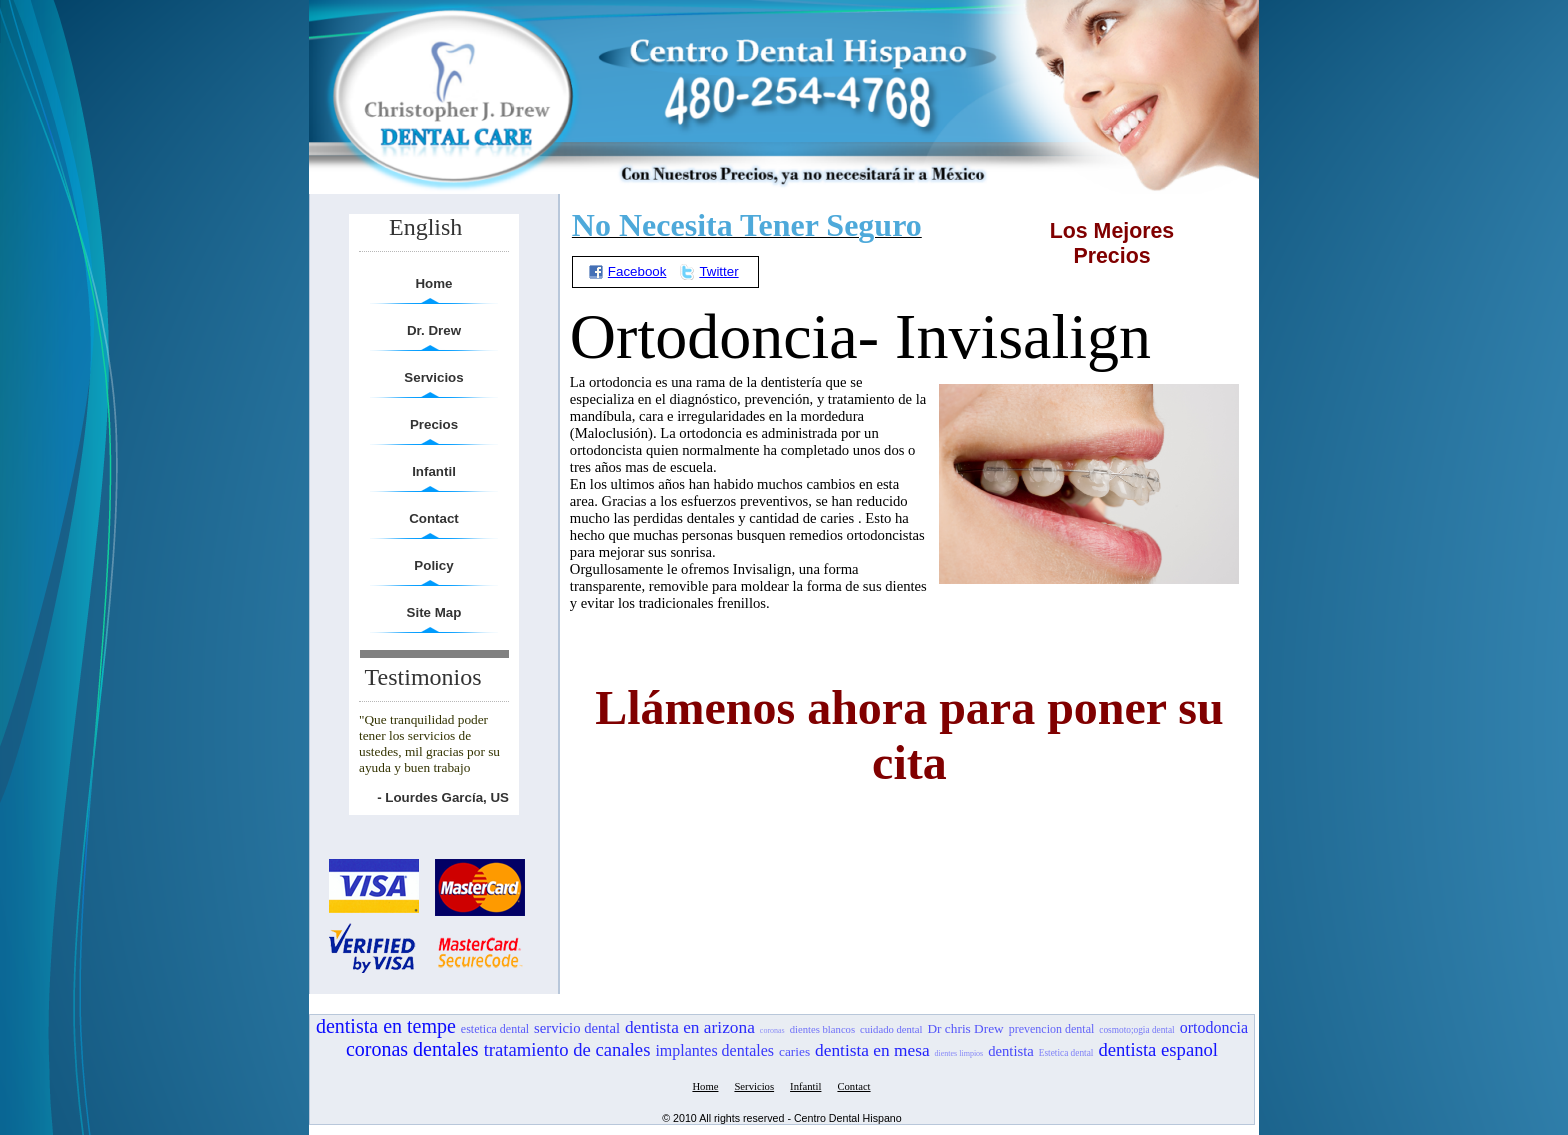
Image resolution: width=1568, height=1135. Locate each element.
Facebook (627, 271)
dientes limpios (959, 1053)
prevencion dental (1052, 1029)
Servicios (433, 377)
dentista (1011, 1051)
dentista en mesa (872, 1050)
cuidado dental (891, 1029)
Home (433, 283)
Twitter (708, 271)
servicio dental (577, 1028)
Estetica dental (1066, 1053)
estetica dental (495, 1029)
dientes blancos (822, 1029)
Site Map (434, 612)
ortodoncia (1214, 1027)
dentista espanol (1158, 1049)
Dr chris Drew (965, 1028)
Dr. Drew (434, 330)
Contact (434, 518)
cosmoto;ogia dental (1136, 1030)
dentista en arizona (690, 1027)
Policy (433, 565)
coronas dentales (412, 1049)
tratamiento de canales (567, 1049)
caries (794, 1051)
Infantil (434, 471)
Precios (434, 424)
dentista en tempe (386, 1026)
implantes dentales (714, 1050)
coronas (772, 1030)
